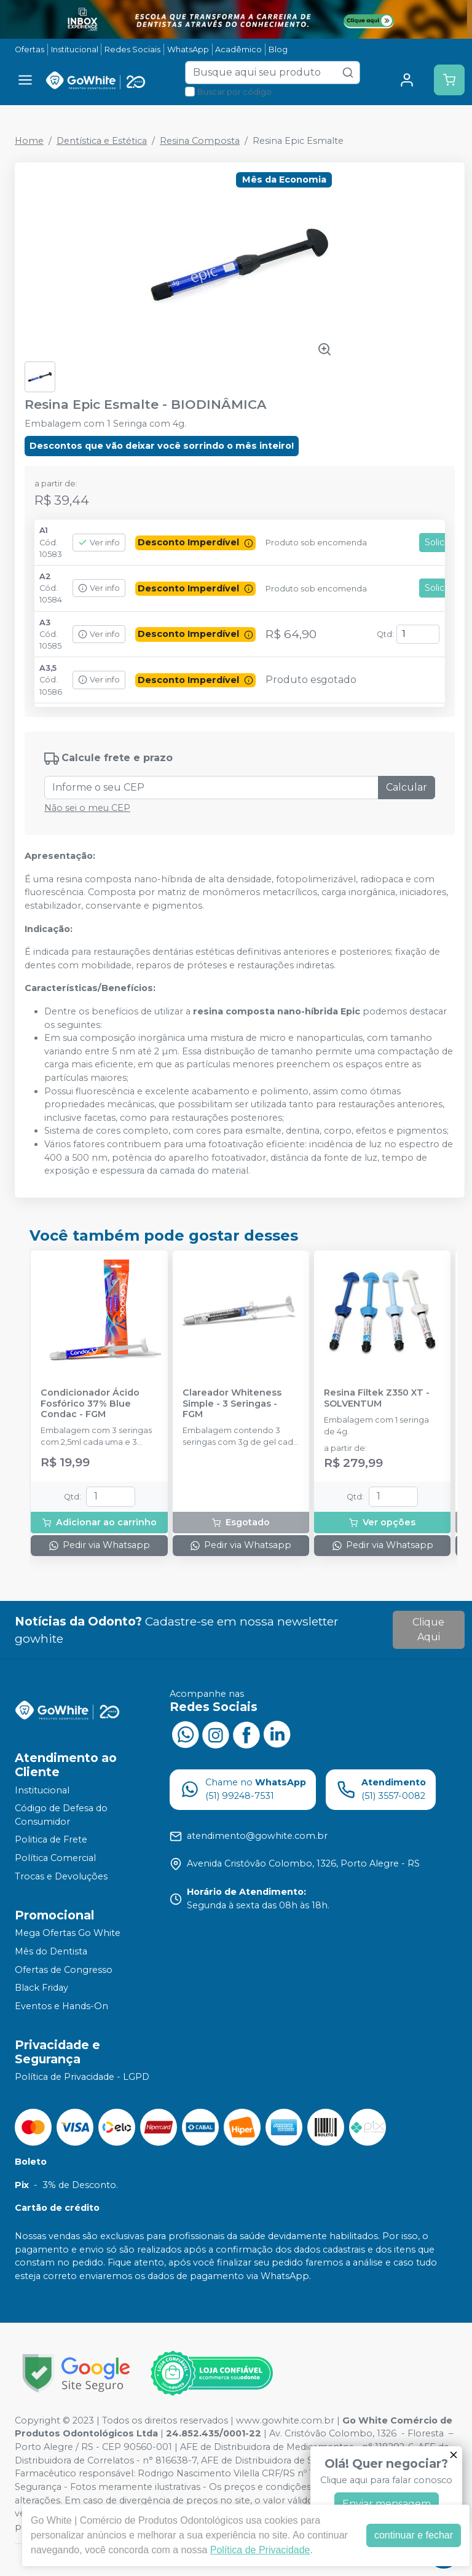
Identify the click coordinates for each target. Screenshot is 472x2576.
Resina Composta (200, 140)
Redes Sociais (132, 49)
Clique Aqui (428, 1629)
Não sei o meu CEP (87, 807)
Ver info (99, 542)
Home (29, 140)
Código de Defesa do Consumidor (61, 1815)
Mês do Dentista (51, 1951)
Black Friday (41, 1987)
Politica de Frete (51, 1840)
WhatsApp (188, 49)
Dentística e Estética (102, 140)
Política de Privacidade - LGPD (82, 2077)
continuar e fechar (413, 2535)
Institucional (74, 49)
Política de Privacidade (260, 2550)
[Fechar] (453, 2454)
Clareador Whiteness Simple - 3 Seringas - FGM (232, 1404)
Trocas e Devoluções (61, 1876)
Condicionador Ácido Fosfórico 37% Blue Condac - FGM (90, 1404)
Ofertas (29, 49)
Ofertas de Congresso (63, 1969)
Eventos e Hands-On (61, 2006)
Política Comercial (55, 1857)
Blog (278, 49)
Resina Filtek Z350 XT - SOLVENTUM (377, 1398)
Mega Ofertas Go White (67, 1933)
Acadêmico (238, 49)
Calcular (406, 787)
